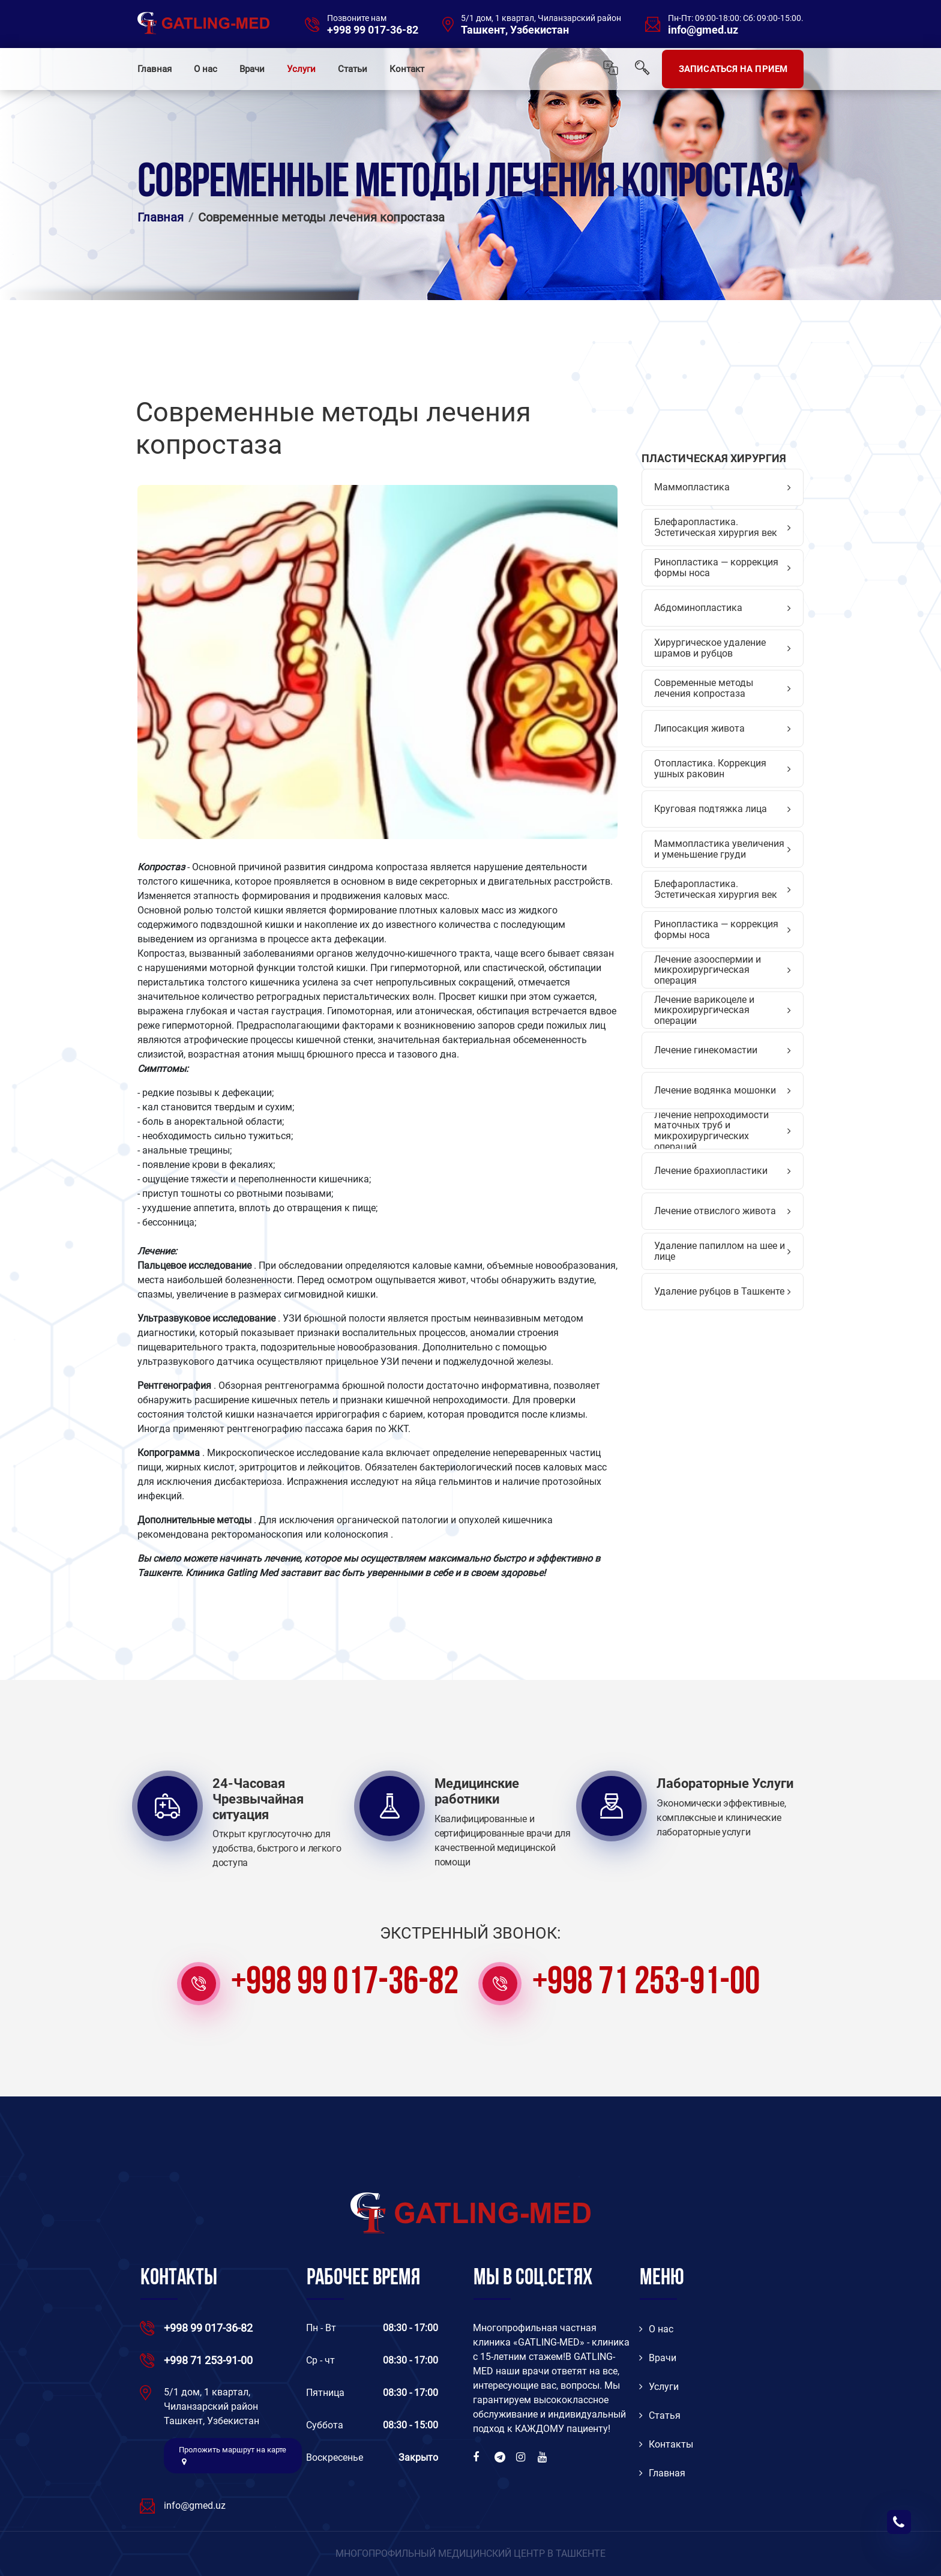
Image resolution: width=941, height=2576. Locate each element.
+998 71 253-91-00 (646, 1983)
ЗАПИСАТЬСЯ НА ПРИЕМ (733, 69)
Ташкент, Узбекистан (515, 30)
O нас (656, 2329)
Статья (660, 2415)
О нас (205, 69)
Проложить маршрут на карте (232, 2455)
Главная (154, 69)
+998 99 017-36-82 (372, 30)
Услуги (301, 69)
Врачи (252, 69)
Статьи (352, 69)
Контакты (666, 2444)
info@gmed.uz (703, 30)
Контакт (406, 69)
